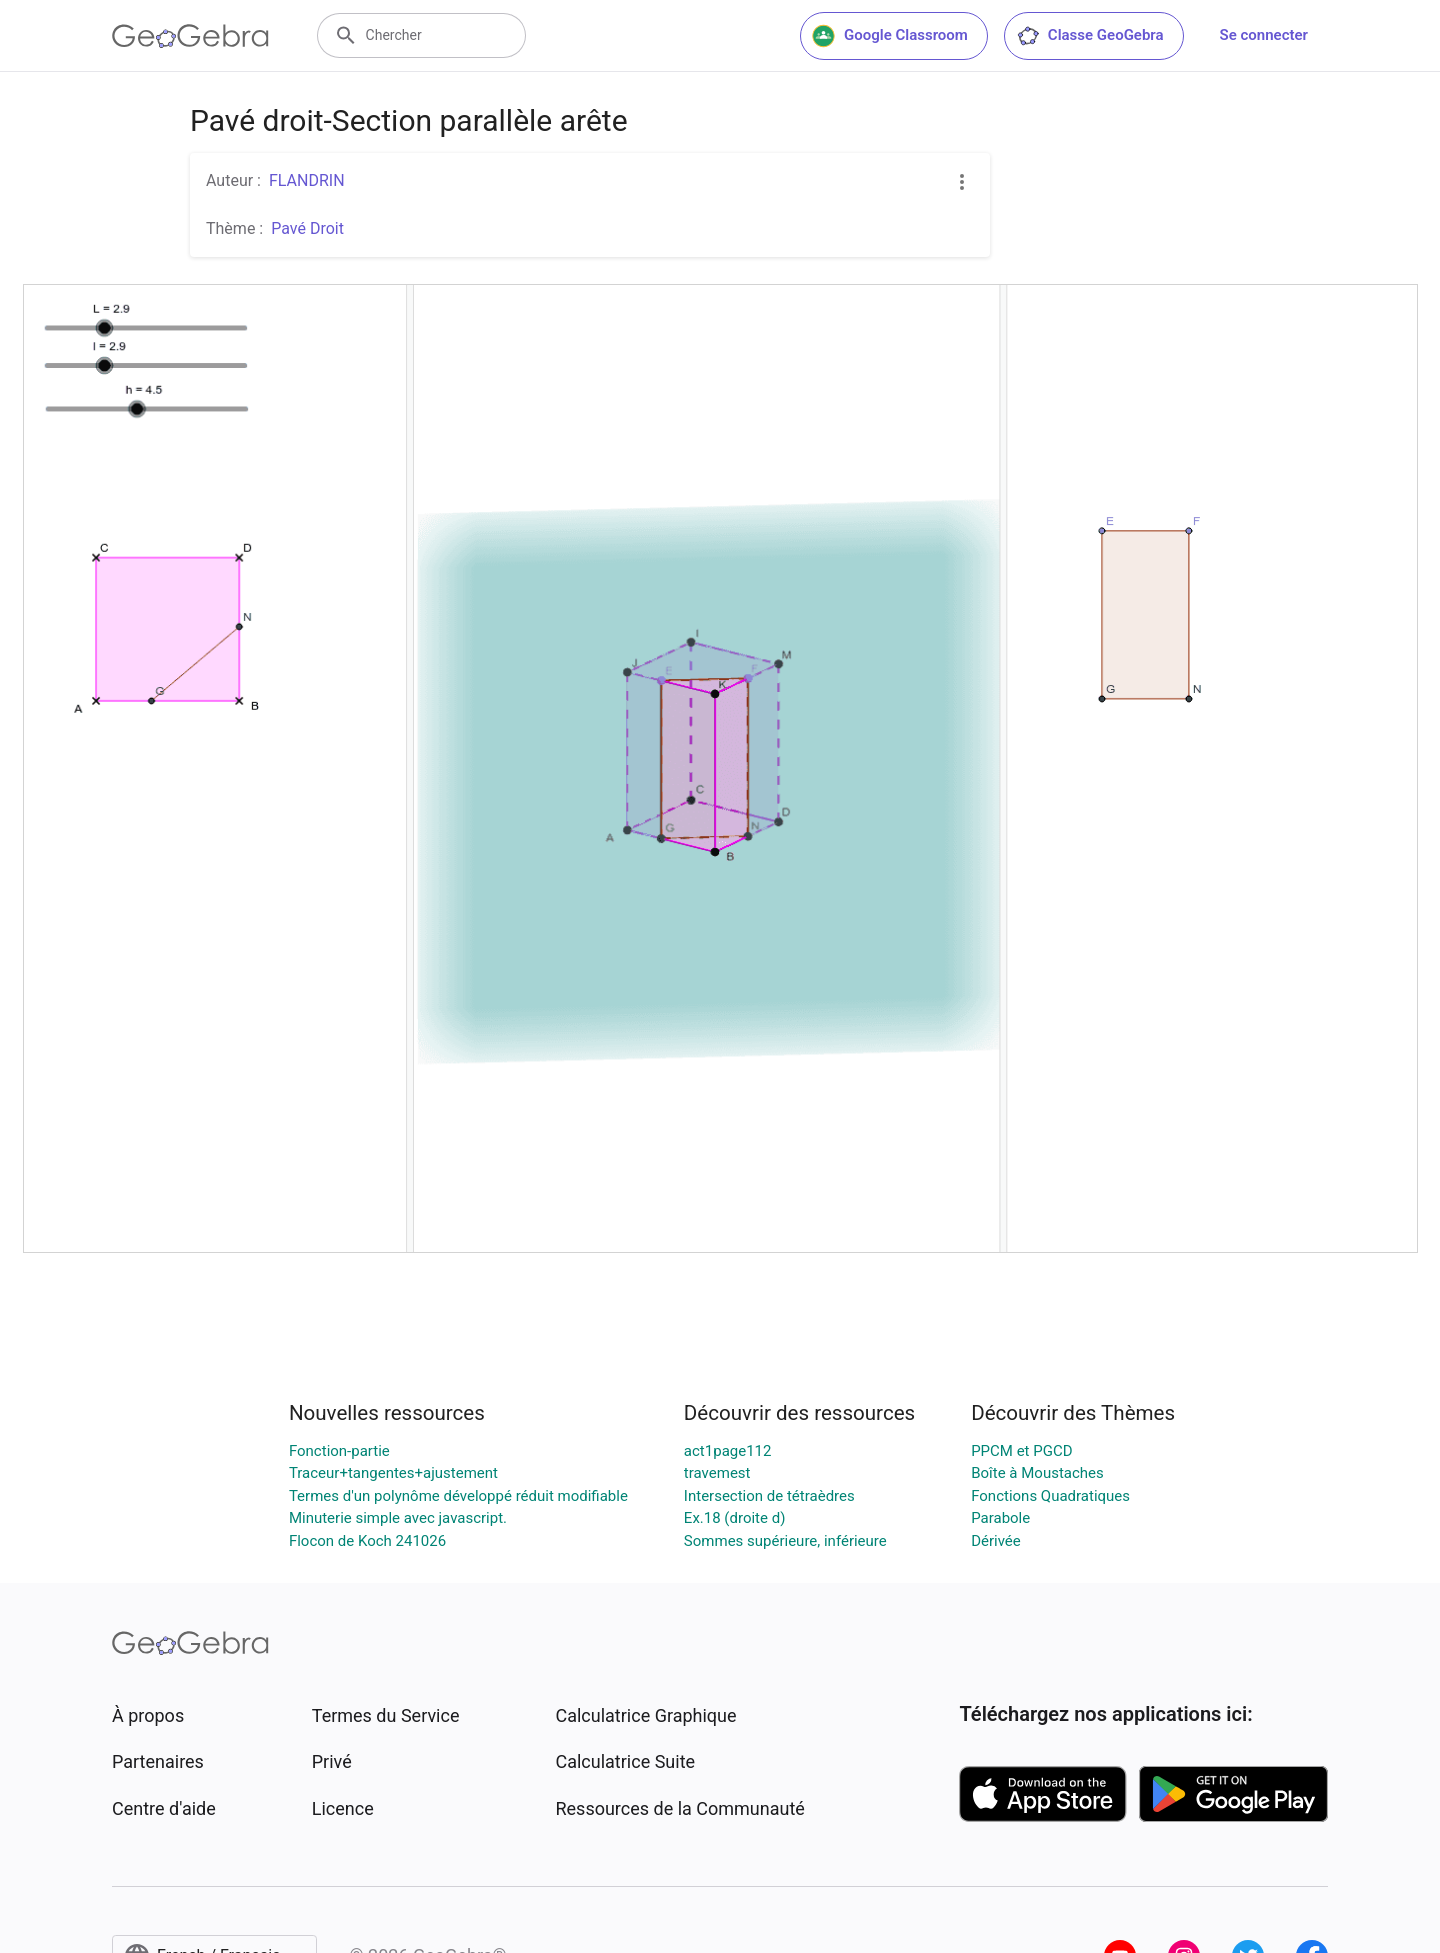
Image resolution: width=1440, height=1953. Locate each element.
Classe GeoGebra (1090, 36)
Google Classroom (890, 36)
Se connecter (1264, 35)
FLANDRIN (307, 180)
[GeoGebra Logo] (190, 36)
